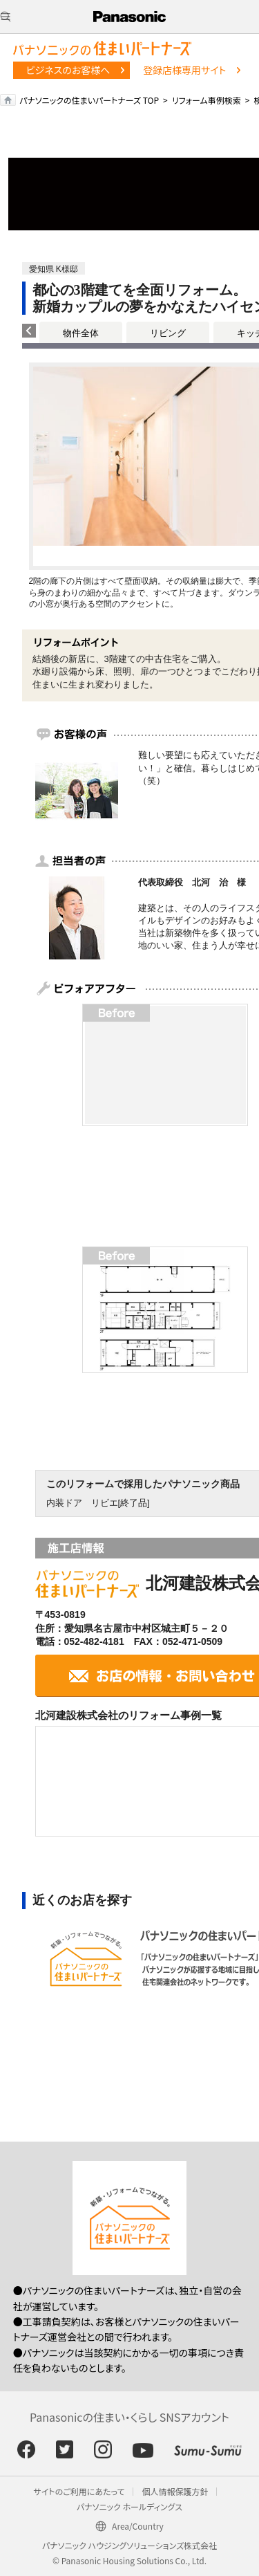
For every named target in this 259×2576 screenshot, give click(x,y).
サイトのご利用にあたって (79, 2491)
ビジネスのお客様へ (68, 70)
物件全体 (81, 333)
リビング (168, 333)
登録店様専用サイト (184, 70)
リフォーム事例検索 (206, 100)
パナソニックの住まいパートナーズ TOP (89, 100)
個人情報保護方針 (175, 2491)
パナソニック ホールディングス (129, 2506)
